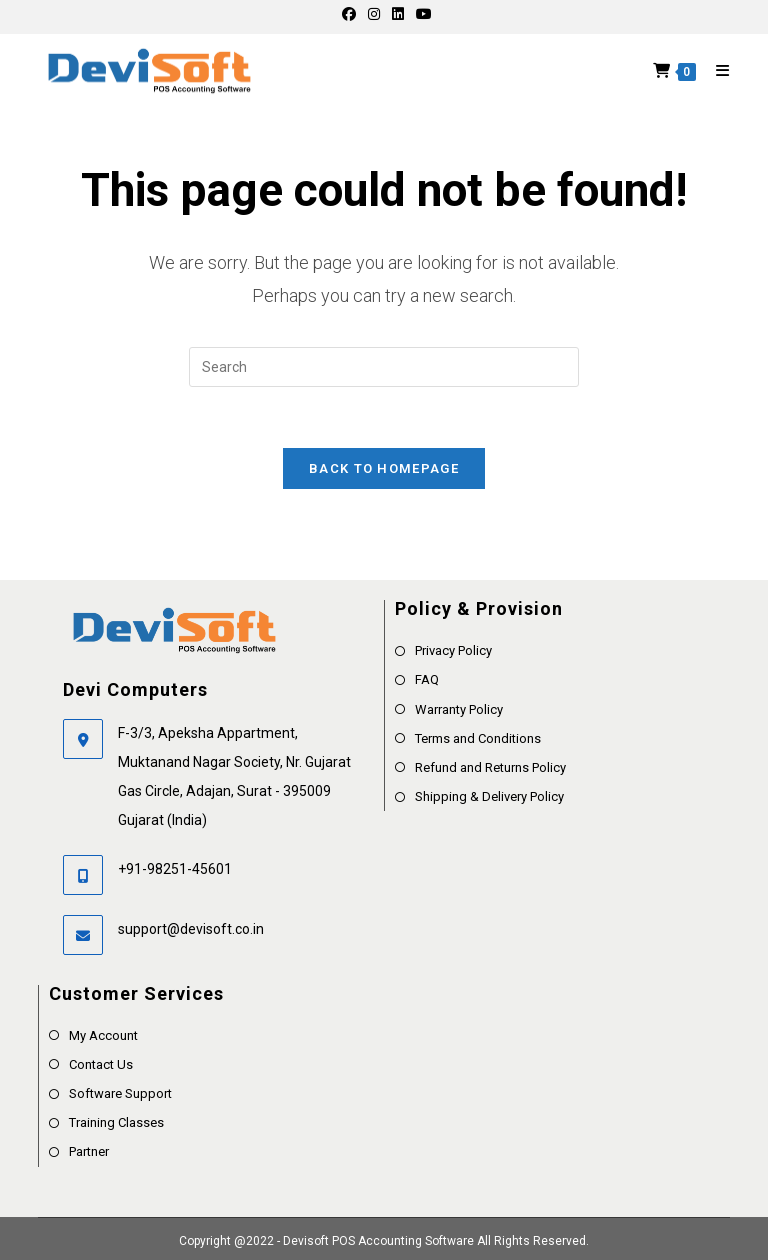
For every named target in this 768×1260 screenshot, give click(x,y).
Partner (89, 1151)
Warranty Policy (459, 709)
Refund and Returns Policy (490, 767)
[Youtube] (421, 14)
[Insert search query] (384, 367)
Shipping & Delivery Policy (489, 796)
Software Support (120, 1093)
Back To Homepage (384, 468)
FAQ (427, 679)
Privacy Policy (453, 650)
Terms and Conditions (478, 738)
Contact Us (101, 1064)
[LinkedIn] (398, 14)
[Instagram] (374, 14)
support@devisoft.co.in (191, 929)
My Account (103, 1035)
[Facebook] (349, 14)
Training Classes (116, 1122)
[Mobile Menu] (715, 71)
